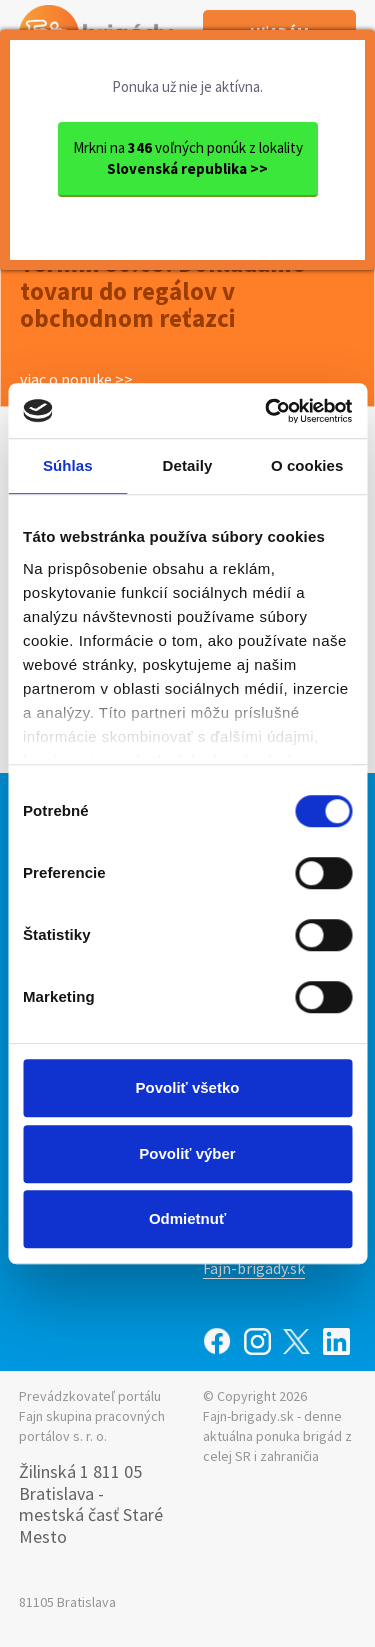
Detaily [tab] (188, 465)
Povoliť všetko (188, 1087)
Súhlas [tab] (68, 465)
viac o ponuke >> (76, 379)
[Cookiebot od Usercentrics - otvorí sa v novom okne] (267, 411)
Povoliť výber (187, 1153)
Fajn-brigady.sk (254, 1268)
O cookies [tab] (307, 465)
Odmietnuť (187, 1218)
